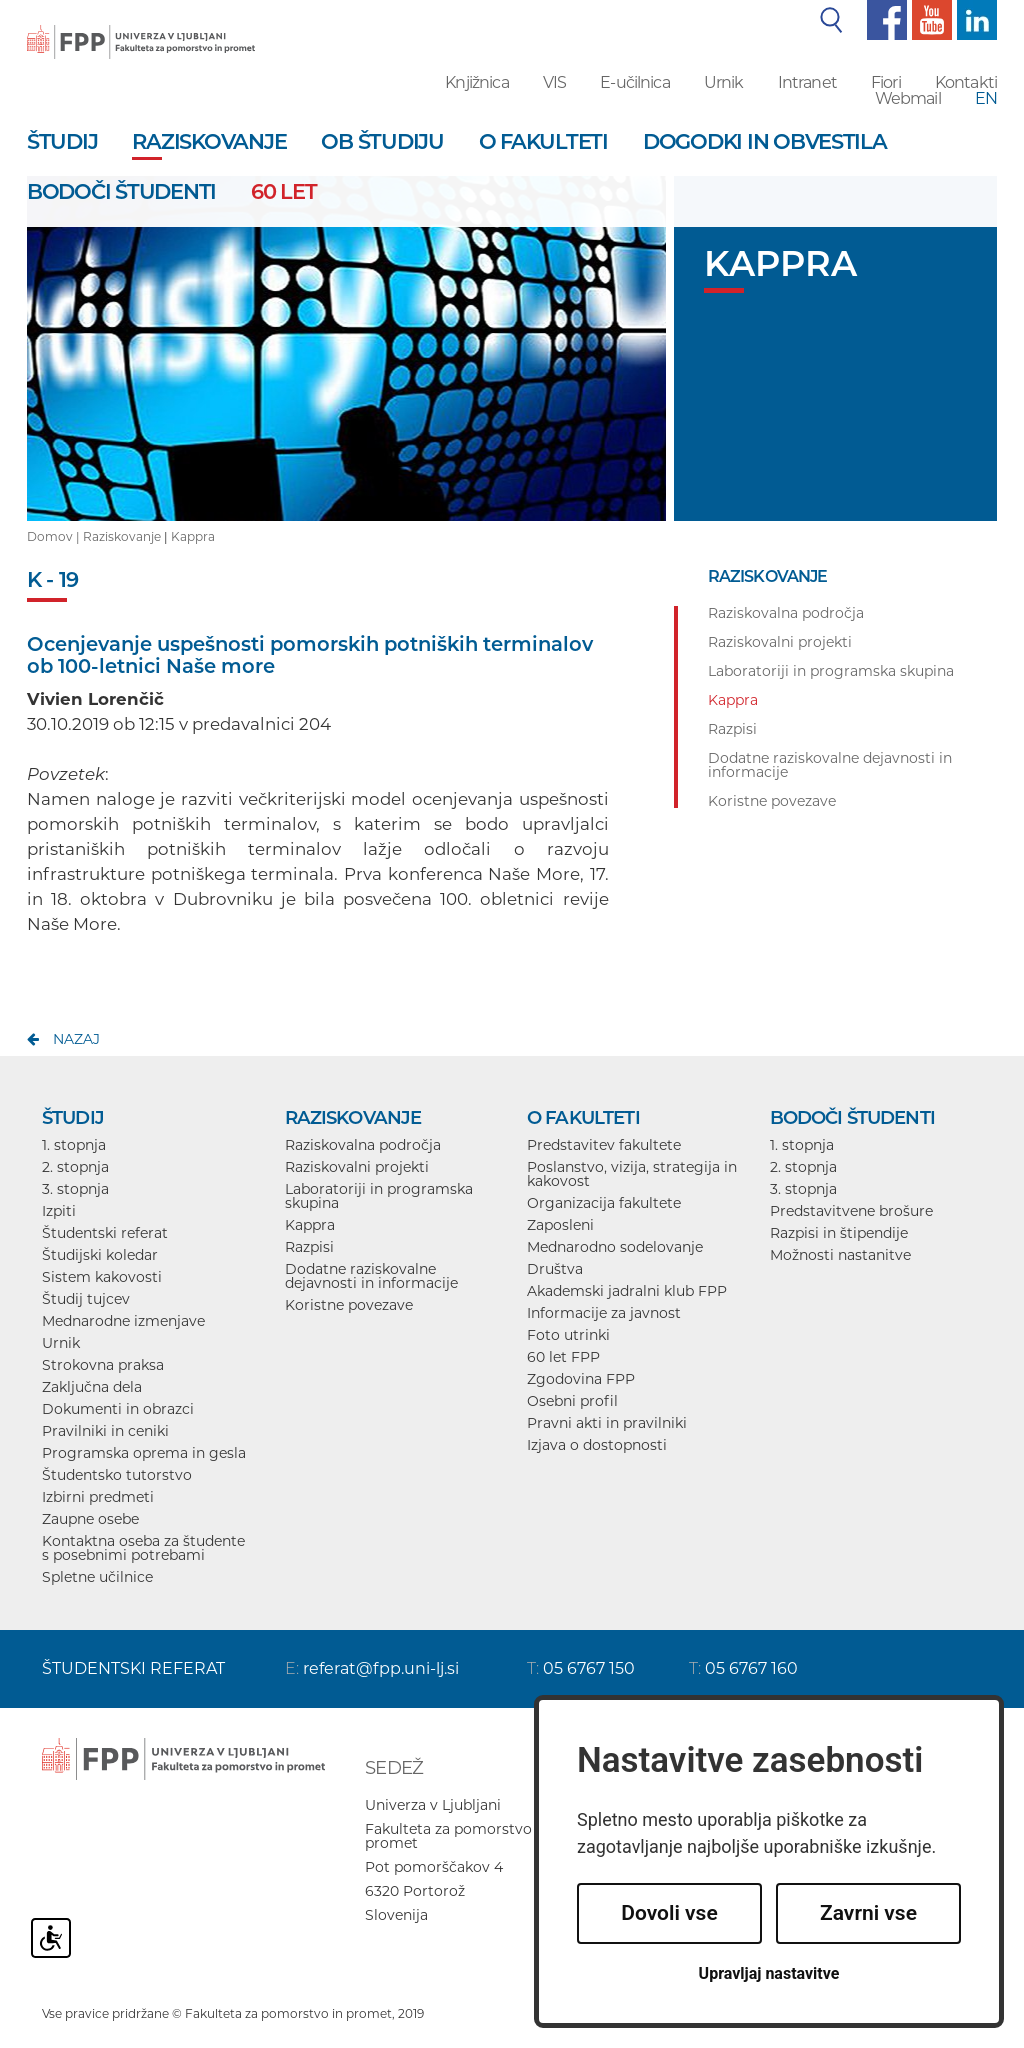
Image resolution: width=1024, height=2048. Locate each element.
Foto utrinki (568, 1335)
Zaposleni (560, 1225)
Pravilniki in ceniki (105, 1431)
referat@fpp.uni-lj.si (381, 1668)
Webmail (908, 98)
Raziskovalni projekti (357, 1167)
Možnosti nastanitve (840, 1255)
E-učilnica (635, 82)
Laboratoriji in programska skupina (379, 1196)
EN (986, 98)
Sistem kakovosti (102, 1277)
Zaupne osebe (90, 1519)
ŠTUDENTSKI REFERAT (133, 1668)
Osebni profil (572, 1401)
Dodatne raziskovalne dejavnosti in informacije (371, 1276)
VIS (554, 82)
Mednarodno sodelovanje (615, 1247)
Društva (555, 1269)
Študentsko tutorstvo (117, 1475)
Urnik (724, 82)
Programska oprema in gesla (144, 1453)
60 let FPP (563, 1357)
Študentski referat (105, 1233)
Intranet (807, 82)
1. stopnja (74, 1145)
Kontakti (966, 82)
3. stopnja (75, 1189)
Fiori (886, 82)
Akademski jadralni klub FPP (627, 1291)
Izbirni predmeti (98, 1497)
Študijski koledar (100, 1255)
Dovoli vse (669, 1913)
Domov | (55, 536)
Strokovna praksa (103, 1365)
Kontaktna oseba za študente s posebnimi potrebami (143, 1548)
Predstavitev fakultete (604, 1145)
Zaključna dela (92, 1387)
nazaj (76, 1039)
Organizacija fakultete (604, 1203)
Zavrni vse (868, 1913)
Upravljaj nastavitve (769, 1973)
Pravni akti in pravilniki (607, 1423)
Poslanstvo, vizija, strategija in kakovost (632, 1174)
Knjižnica (476, 82)
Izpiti (59, 1211)
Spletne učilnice (97, 1577)
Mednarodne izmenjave (123, 1321)
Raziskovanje (122, 536)
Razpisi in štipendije (839, 1233)
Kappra (193, 536)
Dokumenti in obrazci (118, 1409)
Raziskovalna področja (363, 1145)
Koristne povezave (349, 1305)
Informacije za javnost (604, 1313)
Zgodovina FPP (581, 1379)
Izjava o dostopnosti (597, 1445)
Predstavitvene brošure (851, 1211)
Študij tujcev (86, 1299)
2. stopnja (75, 1167)
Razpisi (309, 1247)
